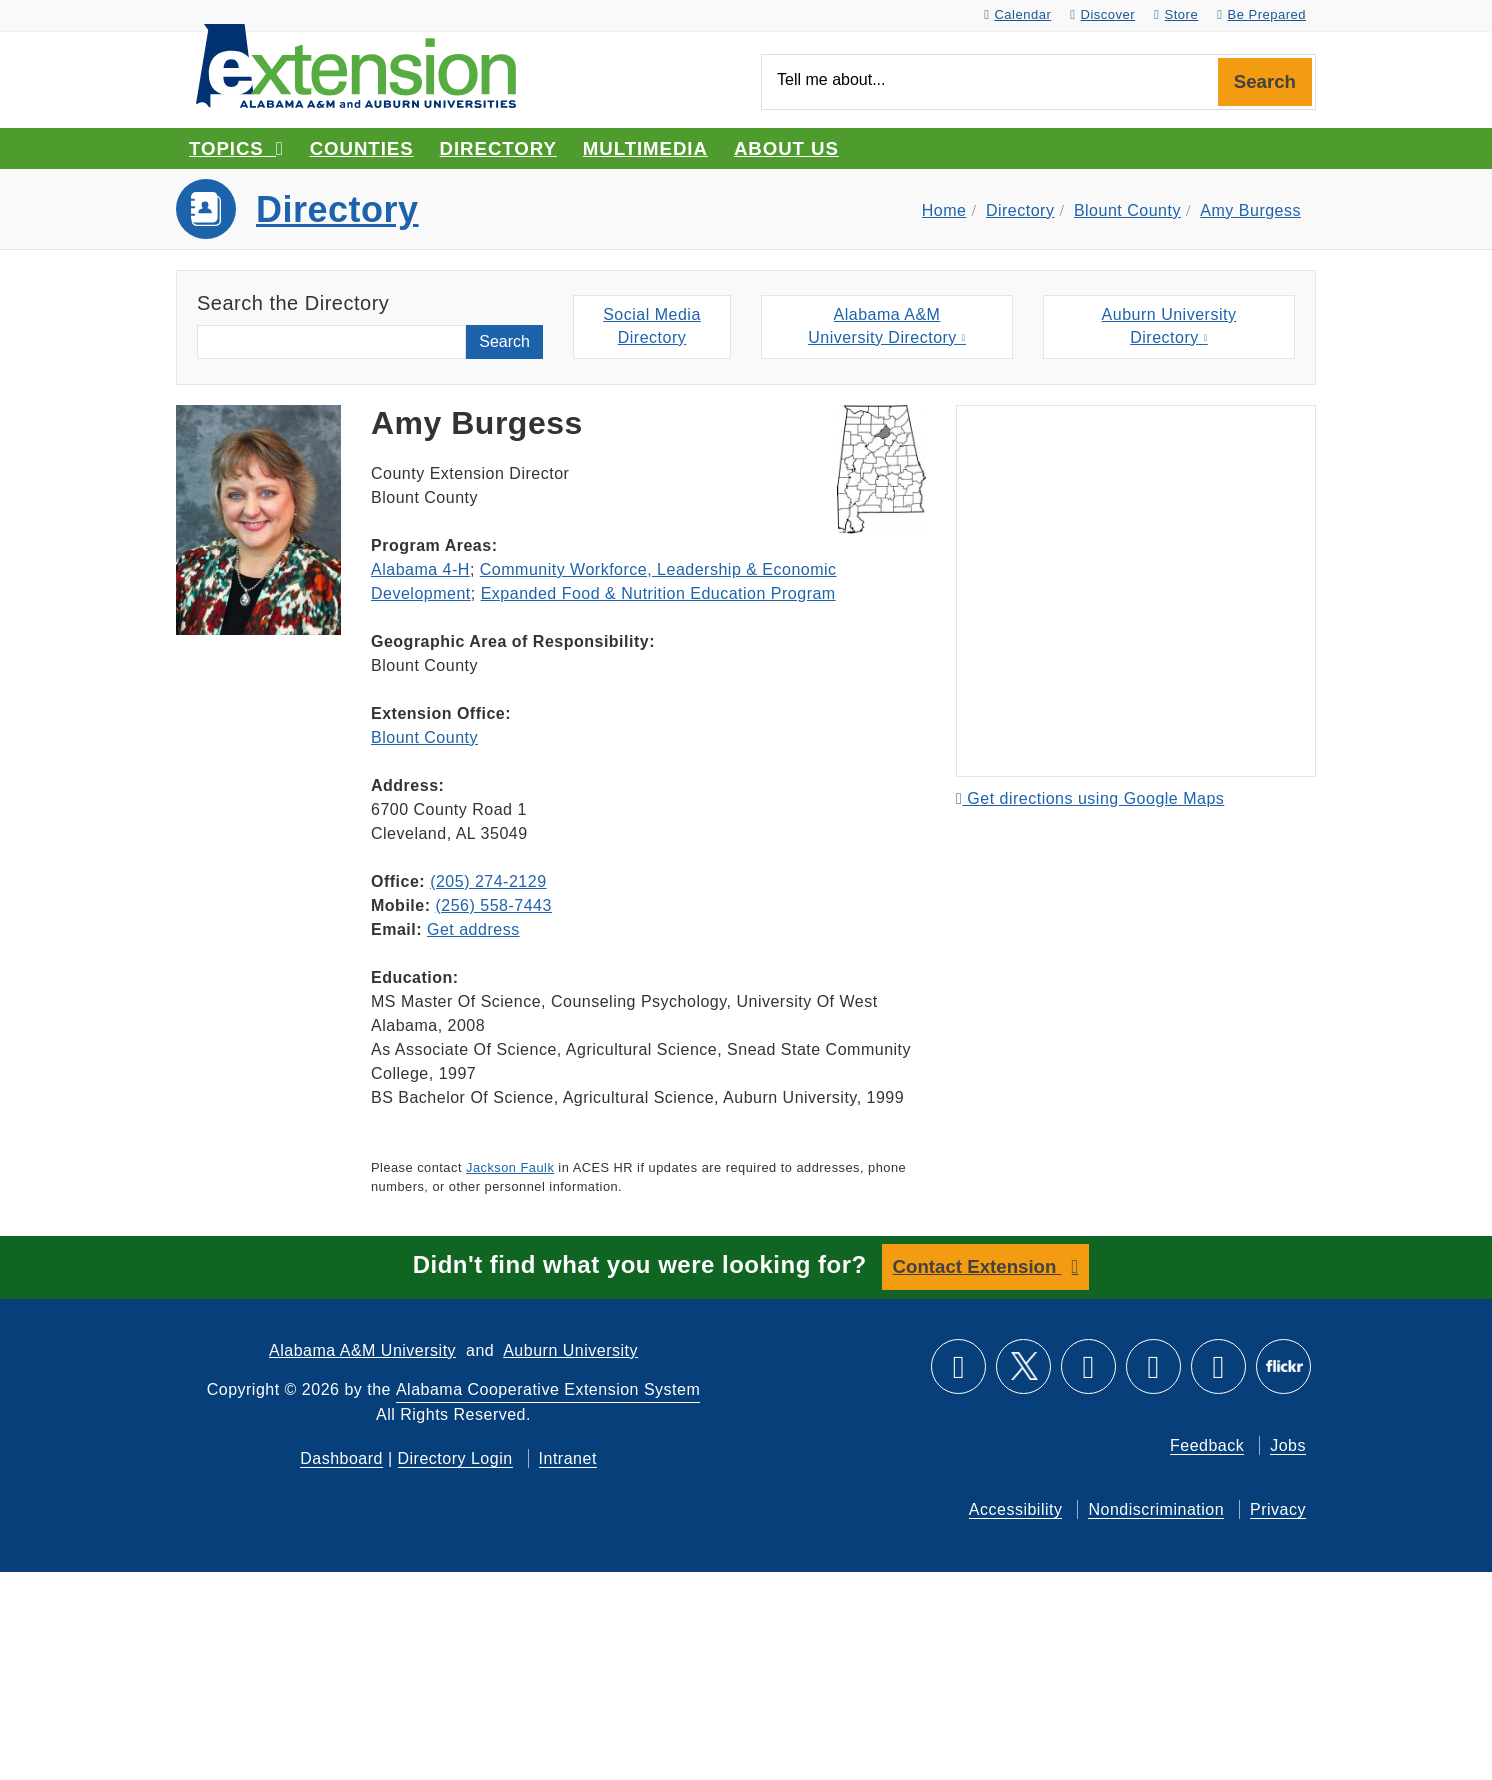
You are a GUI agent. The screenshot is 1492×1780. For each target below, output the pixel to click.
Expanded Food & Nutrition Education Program (658, 593)
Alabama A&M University (362, 1349)
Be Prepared (1261, 14)
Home (944, 210)
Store (1176, 14)
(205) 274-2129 (488, 881)
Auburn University (570, 1349)
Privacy (1278, 1508)
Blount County (1127, 210)
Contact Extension (977, 1266)
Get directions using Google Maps (1090, 798)
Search (1265, 81)
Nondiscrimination (1156, 1508)
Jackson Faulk (510, 1167)
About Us (786, 148)
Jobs (1288, 1444)
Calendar (1017, 14)
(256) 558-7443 (493, 905)
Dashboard (341, 1457)
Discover (1102, 14)
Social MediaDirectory (652, 327)
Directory (498, 148)
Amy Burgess (1250, 210)
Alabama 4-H (420, 569)
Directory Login (455, 1457)
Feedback (1207, 1444)
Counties (362, 148)
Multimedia (645, 148)
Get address (473, 929)
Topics (236, 148)
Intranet (568, 1457)
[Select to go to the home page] (356, 64)
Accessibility (1016, 1508)
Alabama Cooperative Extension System (548, 1388)
